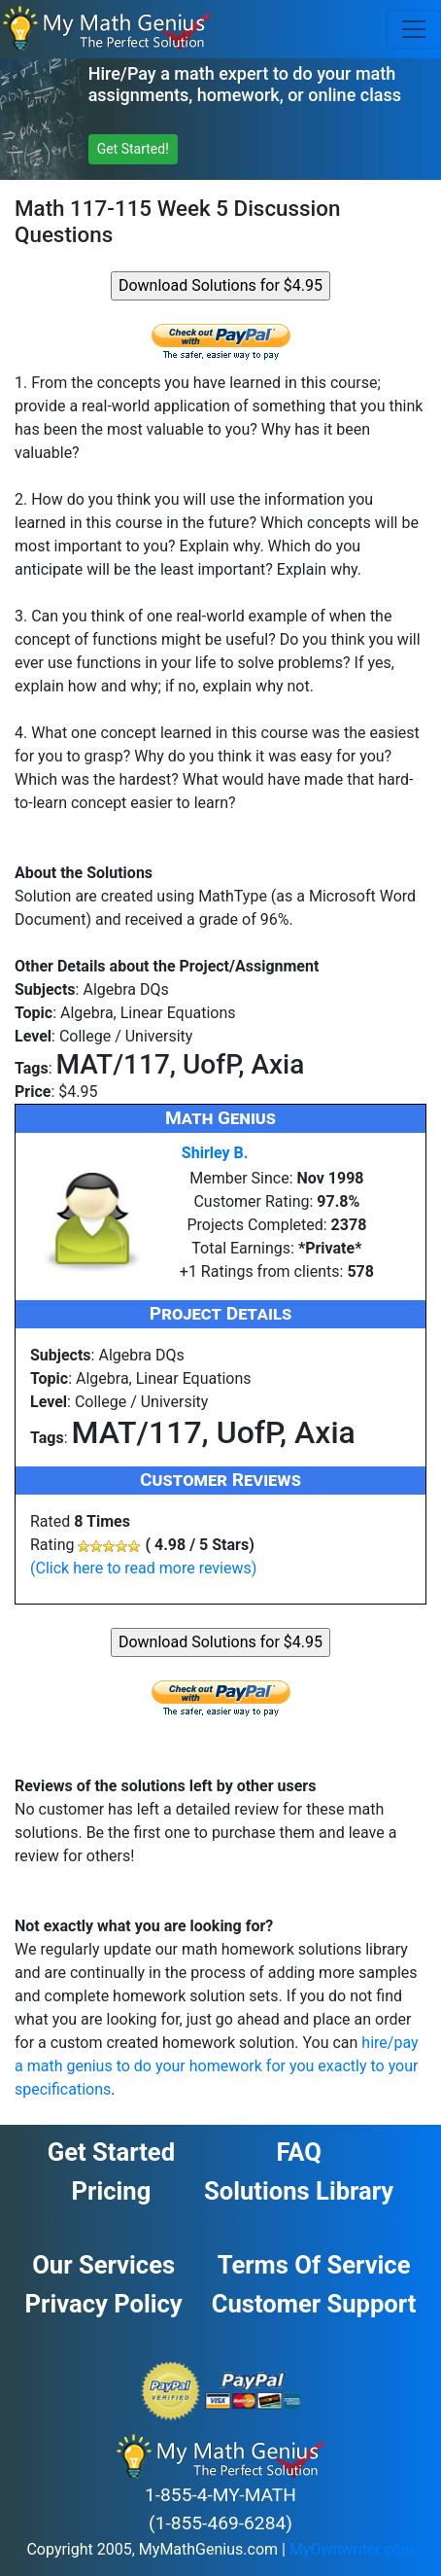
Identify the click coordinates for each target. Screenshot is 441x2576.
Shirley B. (215, 1153)
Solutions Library (298, 2190)
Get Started (111, 2152)
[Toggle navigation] (414, 29)
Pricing (112, 2190)
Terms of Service (314, 2264)
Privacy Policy (104, 2303)
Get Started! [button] (133, 149)
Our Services (103, 2264)
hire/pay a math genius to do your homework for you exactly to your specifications (217, 2066)
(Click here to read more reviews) (143, 1568)
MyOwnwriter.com (352, 2549)
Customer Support (314, 2303)
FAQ (298, 2152)
